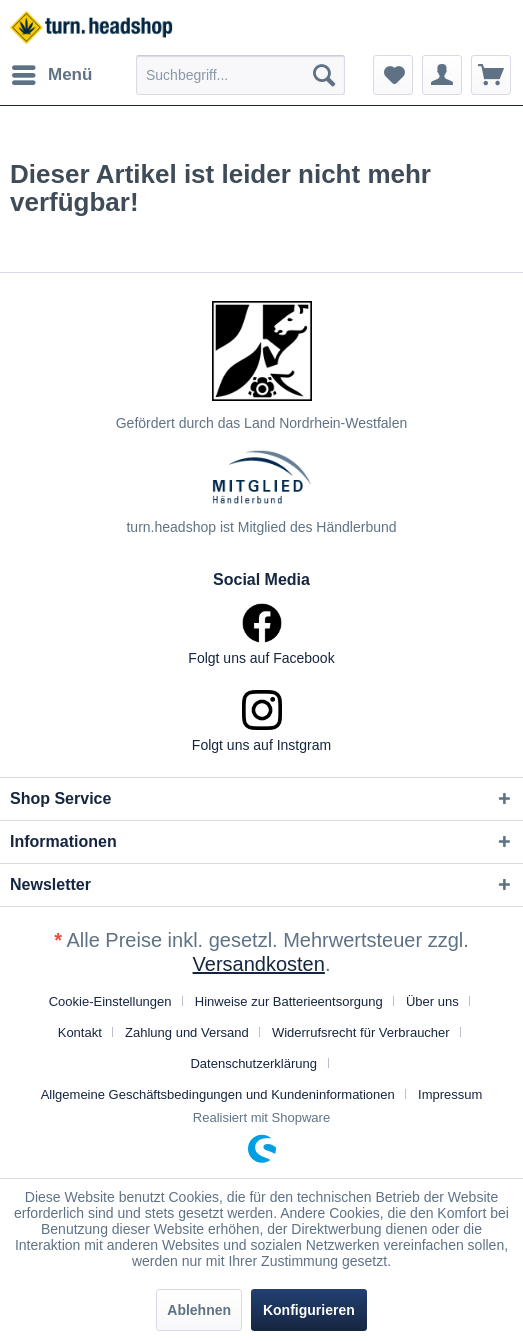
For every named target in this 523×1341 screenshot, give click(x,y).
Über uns (432, 1001)
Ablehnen (199, 1310)
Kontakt (80, 1032)
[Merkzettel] (393, 75)
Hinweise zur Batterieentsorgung (289, 1001)
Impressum (450, 1094)
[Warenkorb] (491, 75)
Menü (52, 71)
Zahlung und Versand (187, 1032)
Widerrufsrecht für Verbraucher (361, 1032)
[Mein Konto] (442, 75)
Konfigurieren (309, 1310)
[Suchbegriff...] (240, 75)
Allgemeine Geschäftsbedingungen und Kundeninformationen (218, 1094)
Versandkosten (259, 964)
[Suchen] (324, 75)
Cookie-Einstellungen (110, 1001)
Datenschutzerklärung (253, 1063)
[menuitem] (51, 75)
